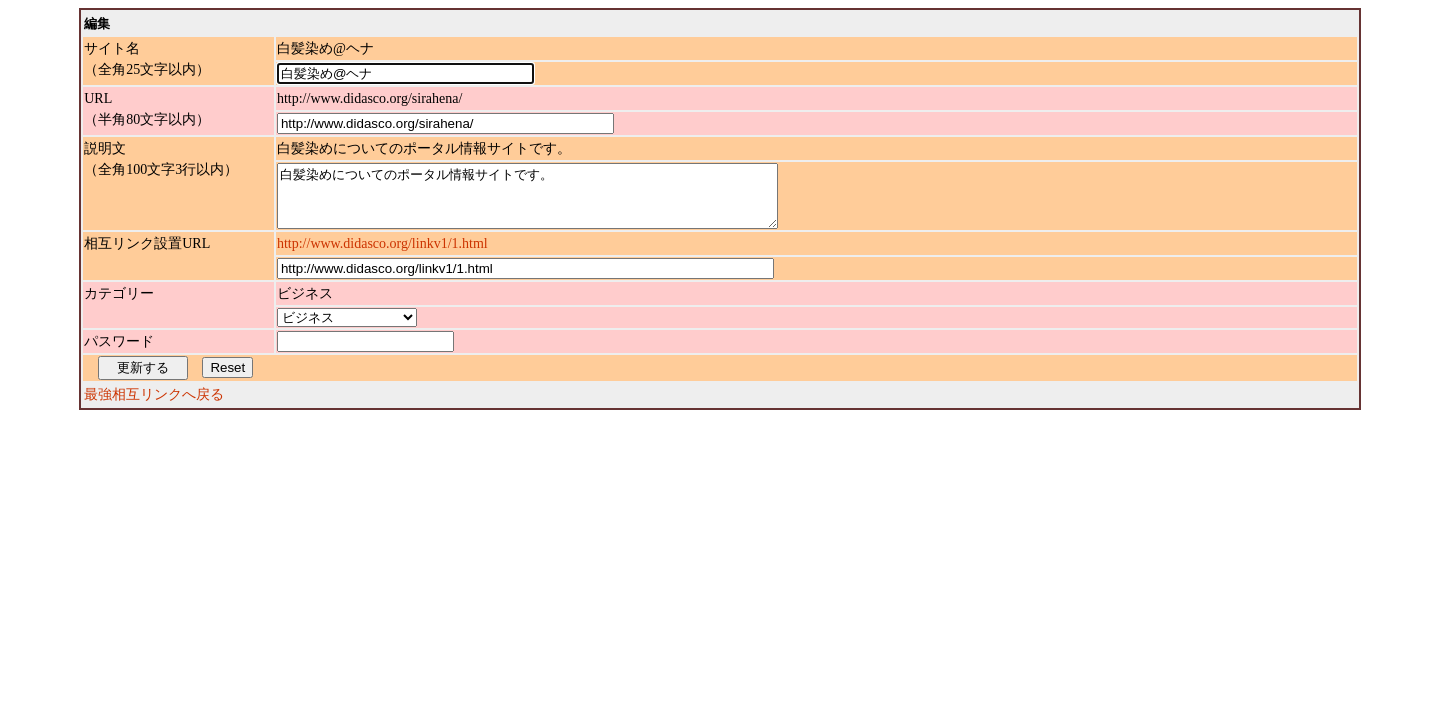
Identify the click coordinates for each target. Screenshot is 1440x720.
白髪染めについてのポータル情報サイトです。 (557, 202)
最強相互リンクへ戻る (154, 406)
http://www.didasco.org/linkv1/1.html (382, 255)
